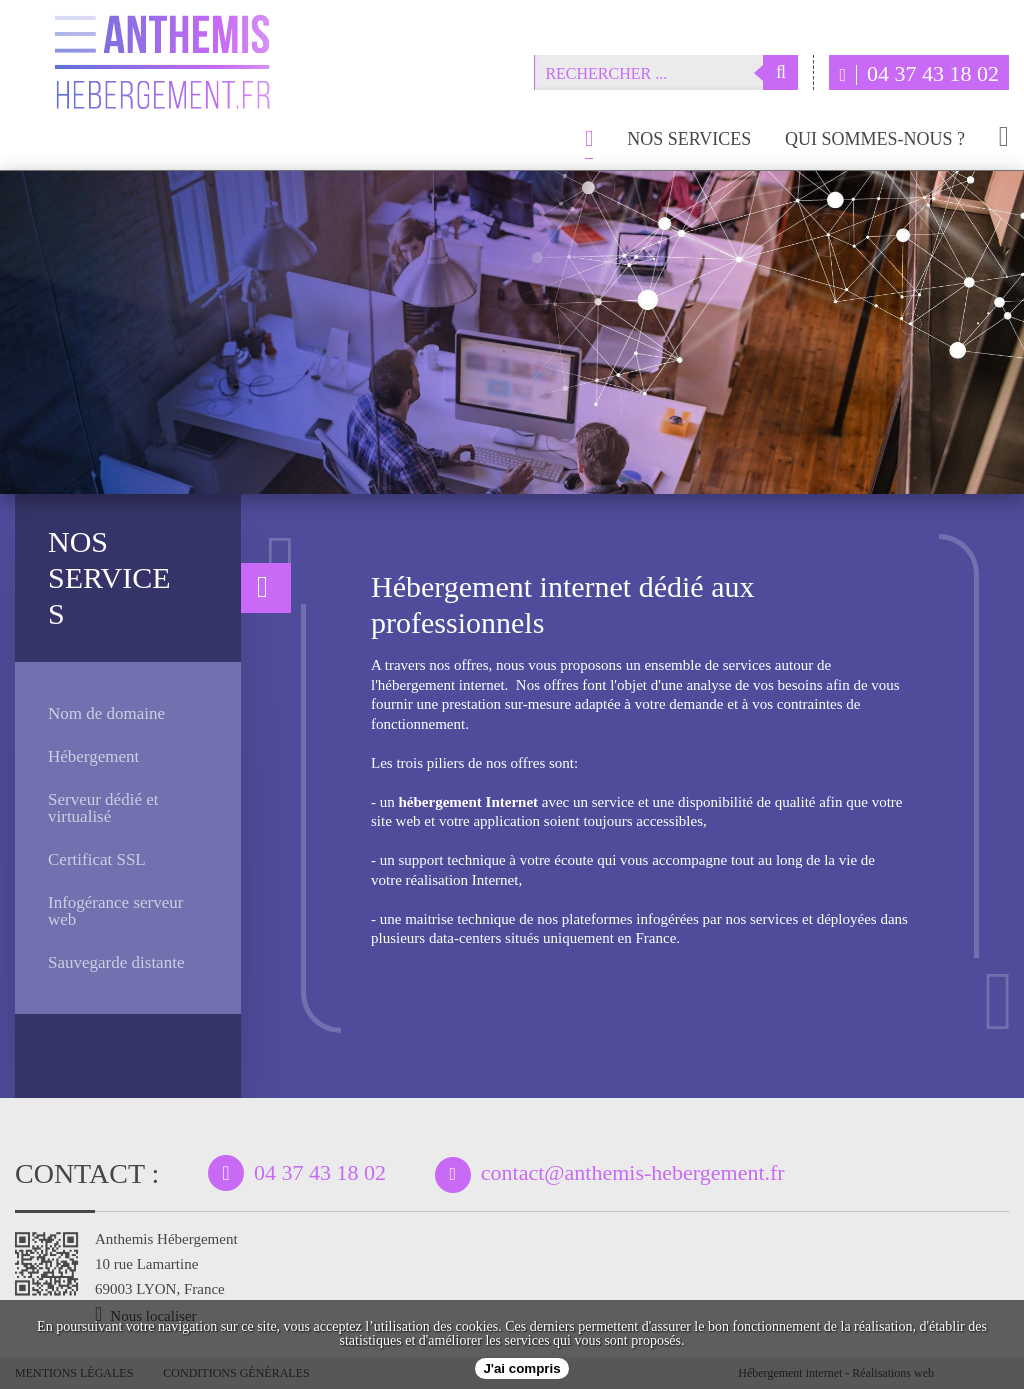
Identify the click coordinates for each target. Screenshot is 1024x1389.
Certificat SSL (97, 859)
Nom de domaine (106, 713)
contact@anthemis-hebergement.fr (633, 1172)
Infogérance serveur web (115, 911)
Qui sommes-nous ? (875, 139)
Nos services (689, 139)
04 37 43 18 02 (919, 73)
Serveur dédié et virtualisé (103, 808)
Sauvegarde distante (116, 962)
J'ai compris (521, 1368)
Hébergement (93, 756)
